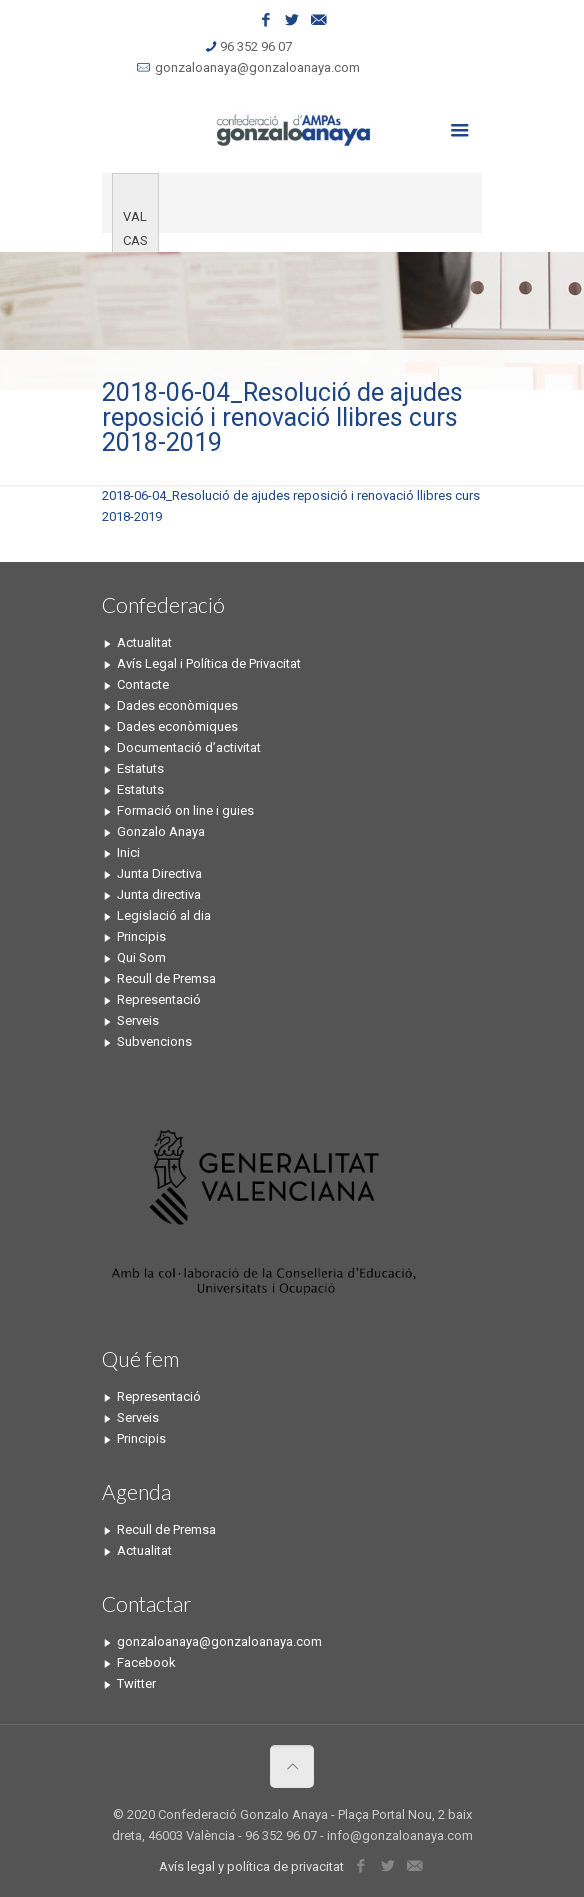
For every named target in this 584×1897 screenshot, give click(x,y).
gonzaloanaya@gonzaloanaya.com (257, 67)
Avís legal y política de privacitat (251, 1866)
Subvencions (154, 1041)
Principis (141, 936)
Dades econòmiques (177, 705)
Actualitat (144, 642)
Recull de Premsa (166, 978)
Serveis (138, 1020)
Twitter (136, 1683)
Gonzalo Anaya (161, 831)
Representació (159, 999)
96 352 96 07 (256, 46)
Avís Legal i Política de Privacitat (209, 663)
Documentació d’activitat (189, 747)
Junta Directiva (159, 873)
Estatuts (140, 768)
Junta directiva (159, 894)
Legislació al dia (164, 915)
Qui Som (141, 957)
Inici (128, 852)
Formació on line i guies (185, 810)
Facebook (146, 1662)
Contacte (143, 684)
